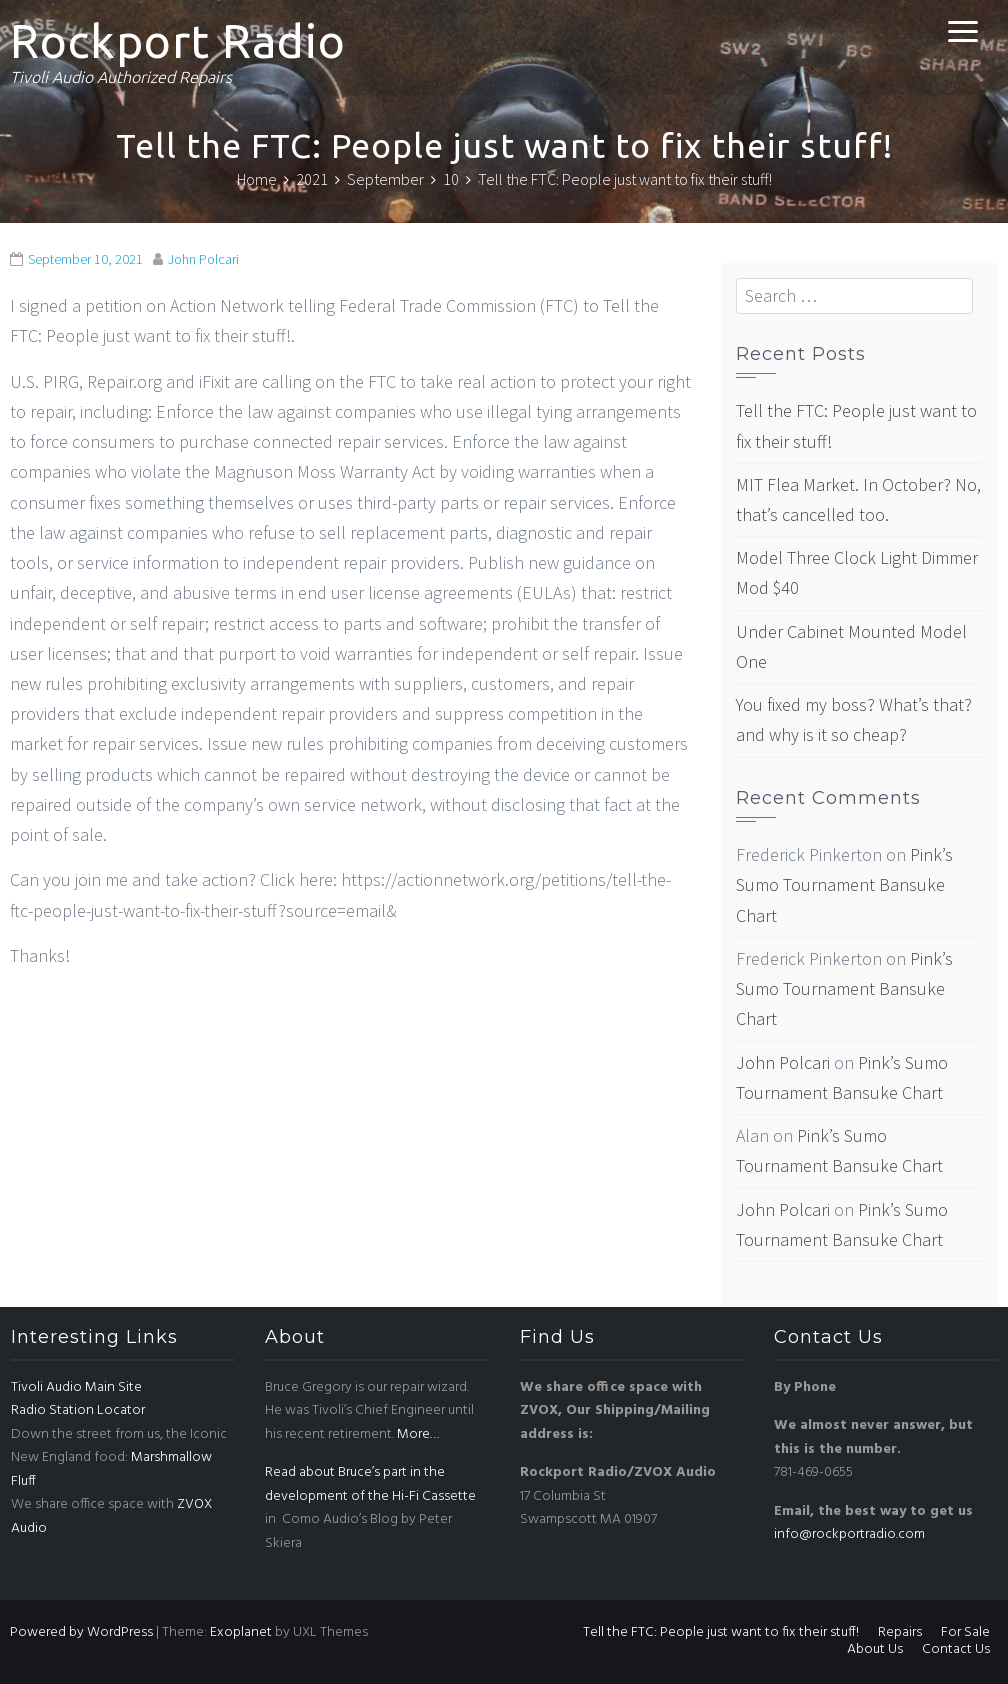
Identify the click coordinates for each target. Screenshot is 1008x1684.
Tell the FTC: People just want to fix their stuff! (721, 1632)
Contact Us (956, 1649)
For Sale (965, 1632)
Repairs (900, 1632)
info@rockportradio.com (849, 1534)
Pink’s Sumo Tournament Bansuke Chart (844, 884)
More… (418, 1434)
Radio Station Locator (78, 1410)
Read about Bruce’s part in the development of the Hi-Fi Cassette (370, 1484)
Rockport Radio (178, 41)
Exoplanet (241, 1632)
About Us (875, 1649)
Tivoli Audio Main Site (76, 1387)
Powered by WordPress (81, 1632)
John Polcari (203, 259)
